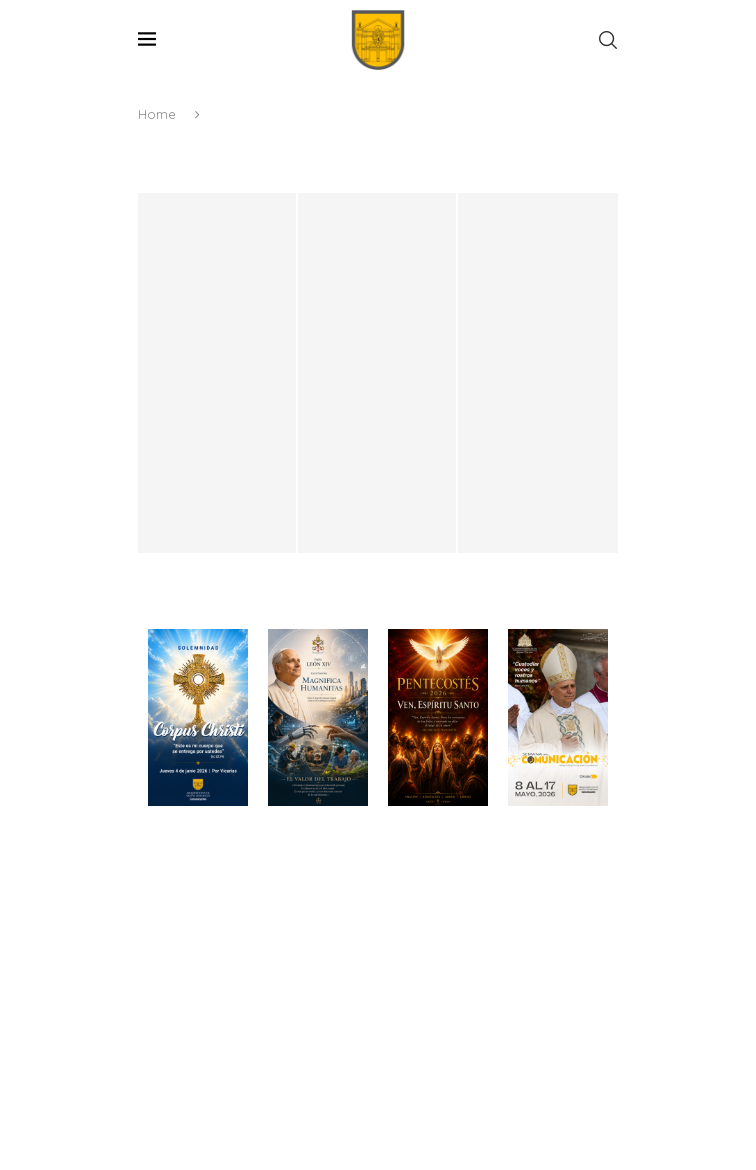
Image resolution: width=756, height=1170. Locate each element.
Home (157, 114)
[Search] (608, 40)
